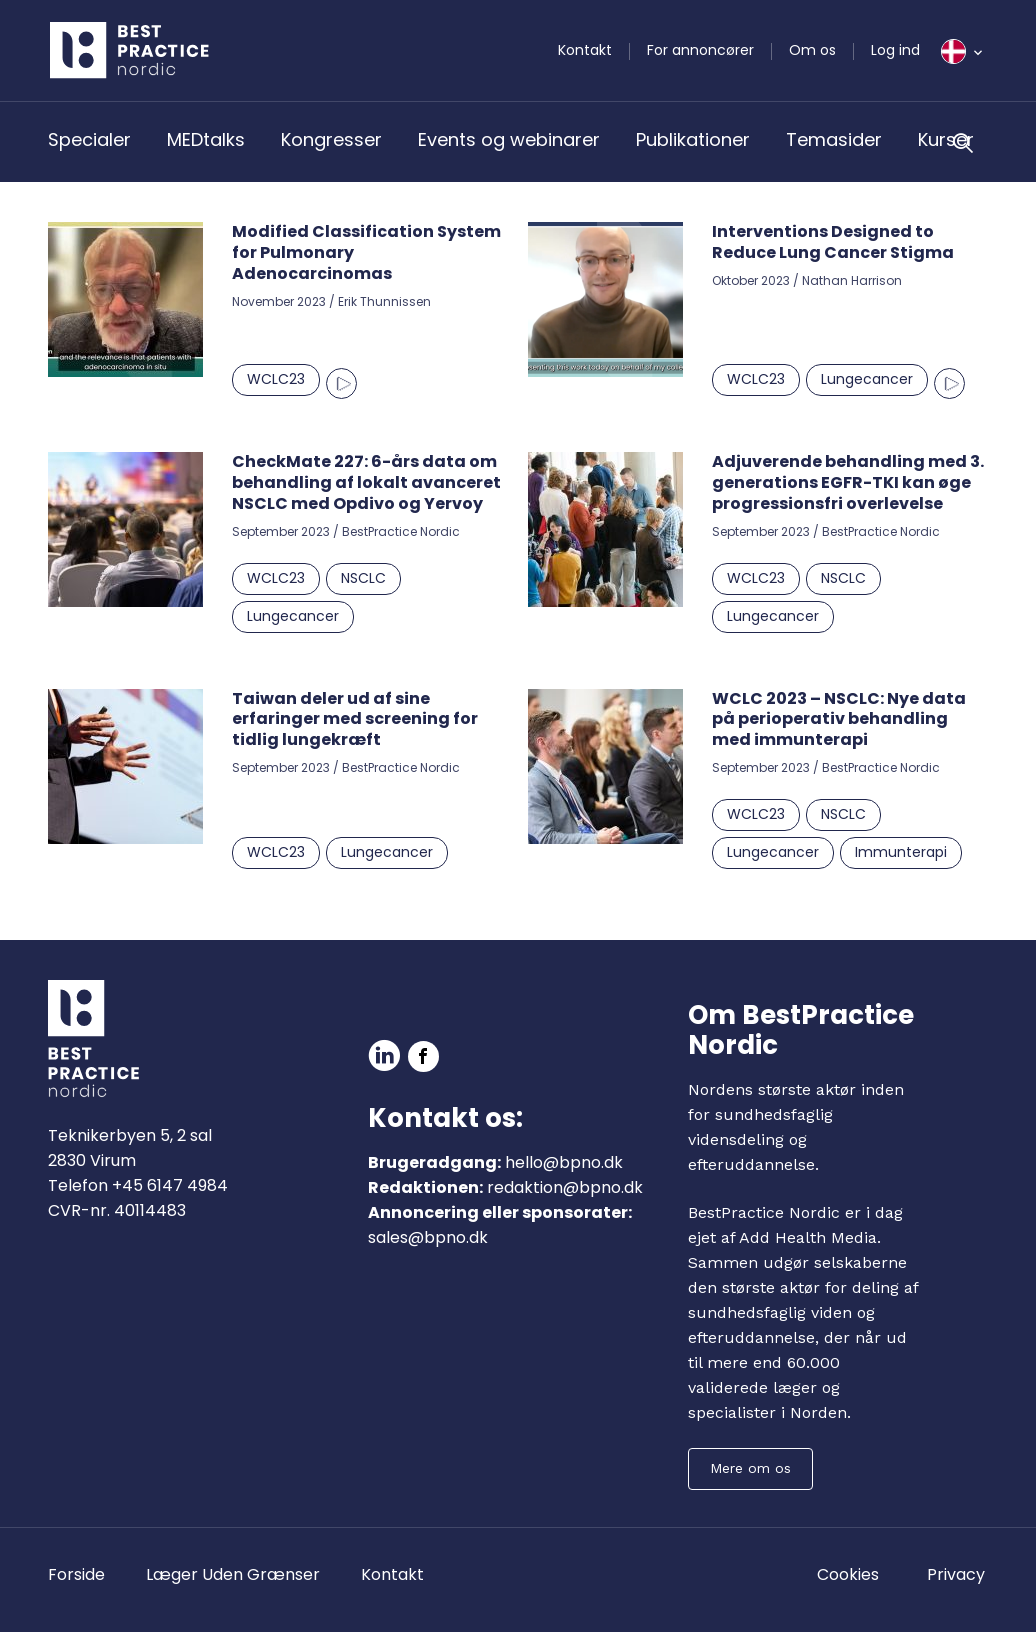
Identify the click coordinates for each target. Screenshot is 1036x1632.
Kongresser (331, 139)
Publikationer (693, 139)
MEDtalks (206, 139)
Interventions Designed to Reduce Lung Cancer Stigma (833, 242)
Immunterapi (901, 852)
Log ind (895, 50)
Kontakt (585, 50)
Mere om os (750, 1468)
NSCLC (363, 578)
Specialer (89, 139)
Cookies (848, 1574)
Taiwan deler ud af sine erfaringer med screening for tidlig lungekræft (355, 719)
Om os (812, 50)
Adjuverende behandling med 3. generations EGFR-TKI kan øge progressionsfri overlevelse (848, 482)
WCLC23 (276, 379)
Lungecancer (867, 379)
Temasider (834, 139)
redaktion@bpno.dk (565, 1187)
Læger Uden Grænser (233, 1574)
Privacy (956, 1574)
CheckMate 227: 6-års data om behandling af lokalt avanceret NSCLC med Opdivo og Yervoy (366, 482)
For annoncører (700, 50)
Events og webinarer (509, 139)
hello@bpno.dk (564, 1162)
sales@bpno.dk (428, 1237)
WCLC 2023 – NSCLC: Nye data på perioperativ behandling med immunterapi (839, 719)
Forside (76, 1574)
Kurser (946, 139)
